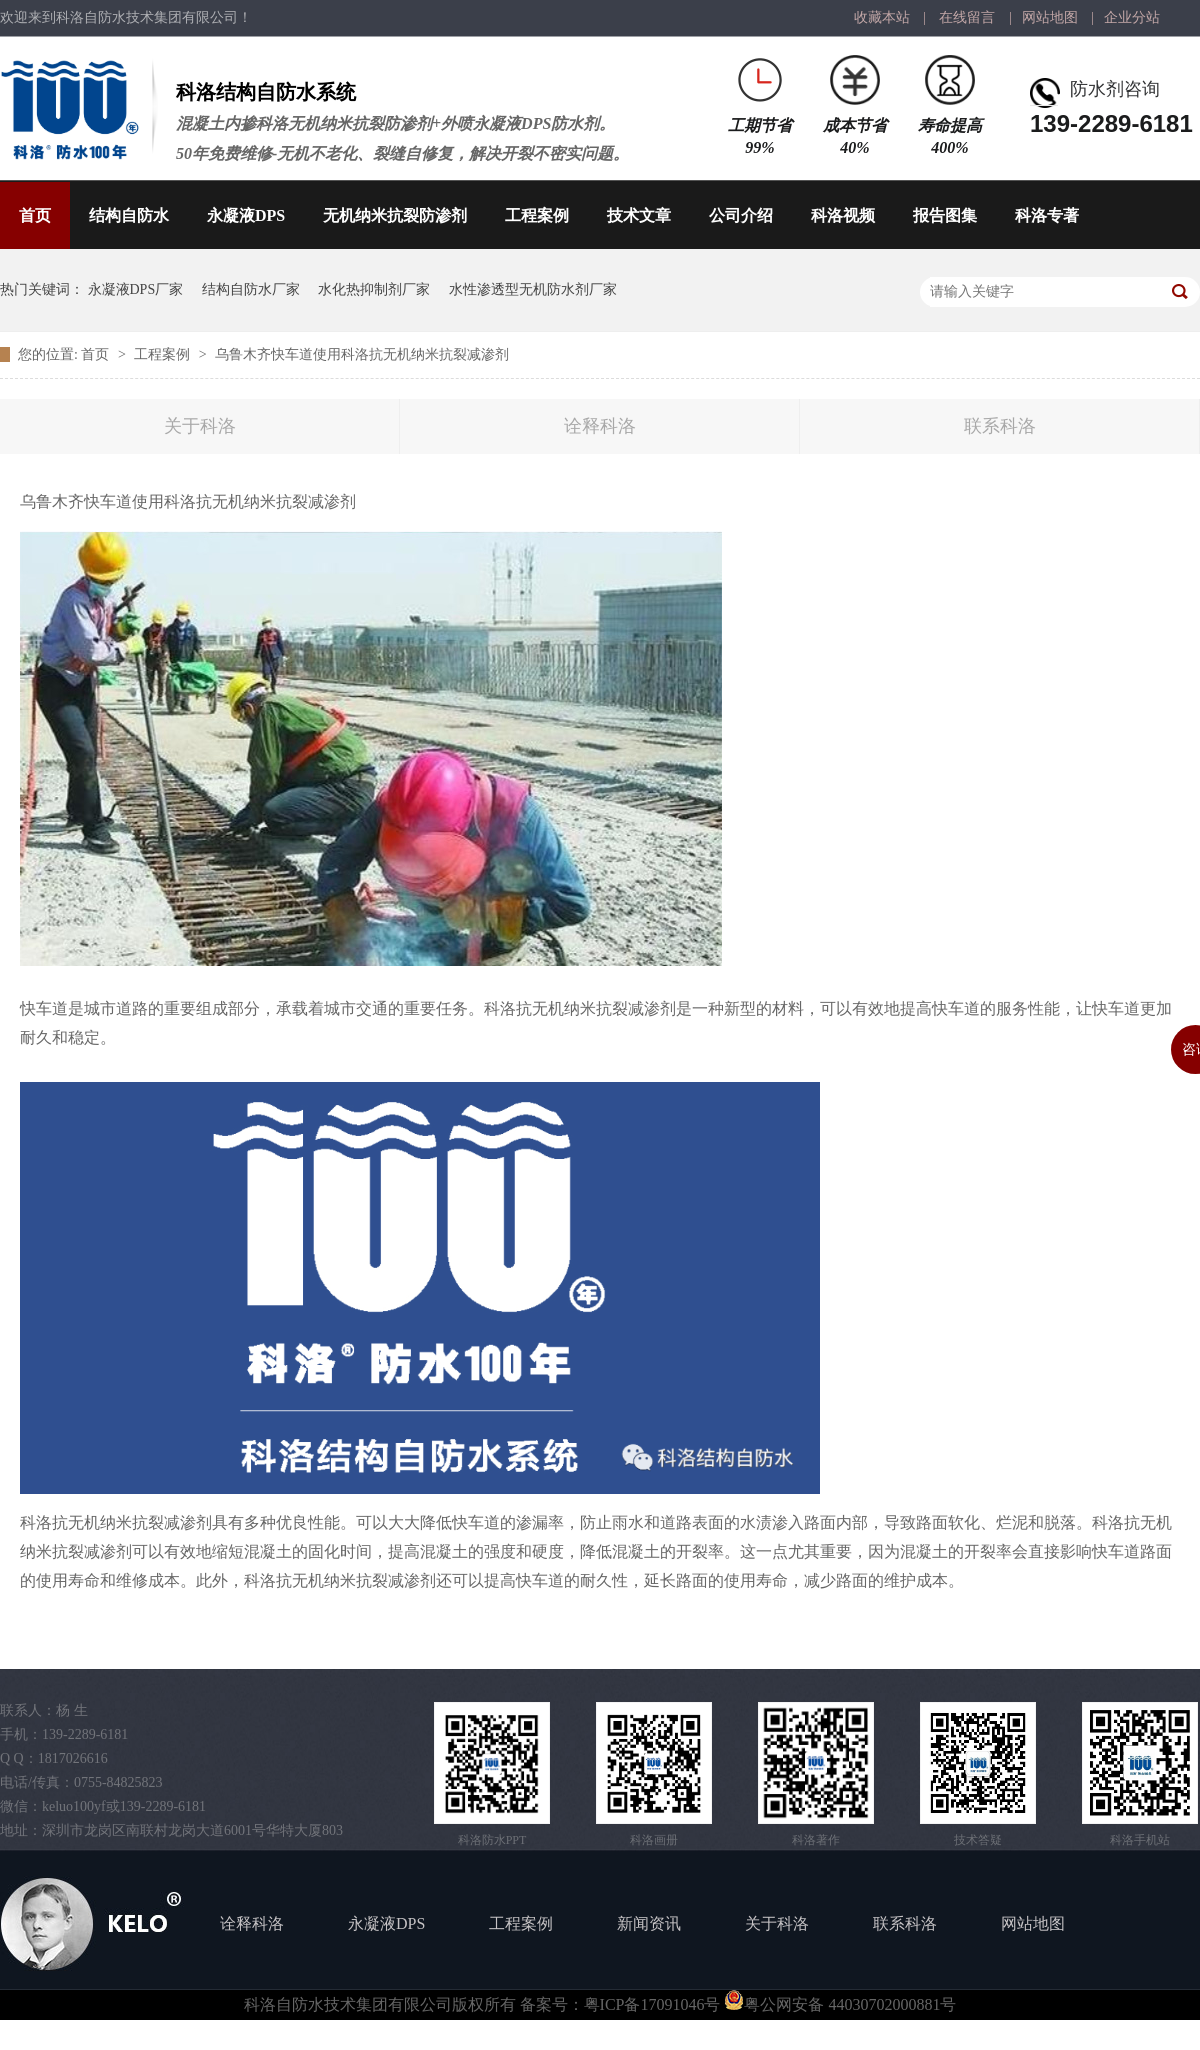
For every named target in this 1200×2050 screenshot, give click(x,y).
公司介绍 (741, 215)
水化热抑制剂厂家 (374, 289)
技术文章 (639, 215)
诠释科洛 (600, 426)
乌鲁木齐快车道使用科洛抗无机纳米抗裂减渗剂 (362, 354)
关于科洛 (200, 426)
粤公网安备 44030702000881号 (840, 2004)
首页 (35, 215)
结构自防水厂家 (251, 289)
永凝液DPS (246, 215)
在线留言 (967, 17)
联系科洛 (1000, 426)
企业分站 (1132, 17)
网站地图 (1050, 17)
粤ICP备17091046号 (652, 2004)
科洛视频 (843, 215)
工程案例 (537, 215)
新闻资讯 (649, 1923)
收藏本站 (882, 17)
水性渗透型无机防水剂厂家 (533, 289)
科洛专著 (1047, 215)
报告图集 (945, 215)
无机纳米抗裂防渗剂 (395, 215)
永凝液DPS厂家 (136, 289)
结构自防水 (129, 215)
